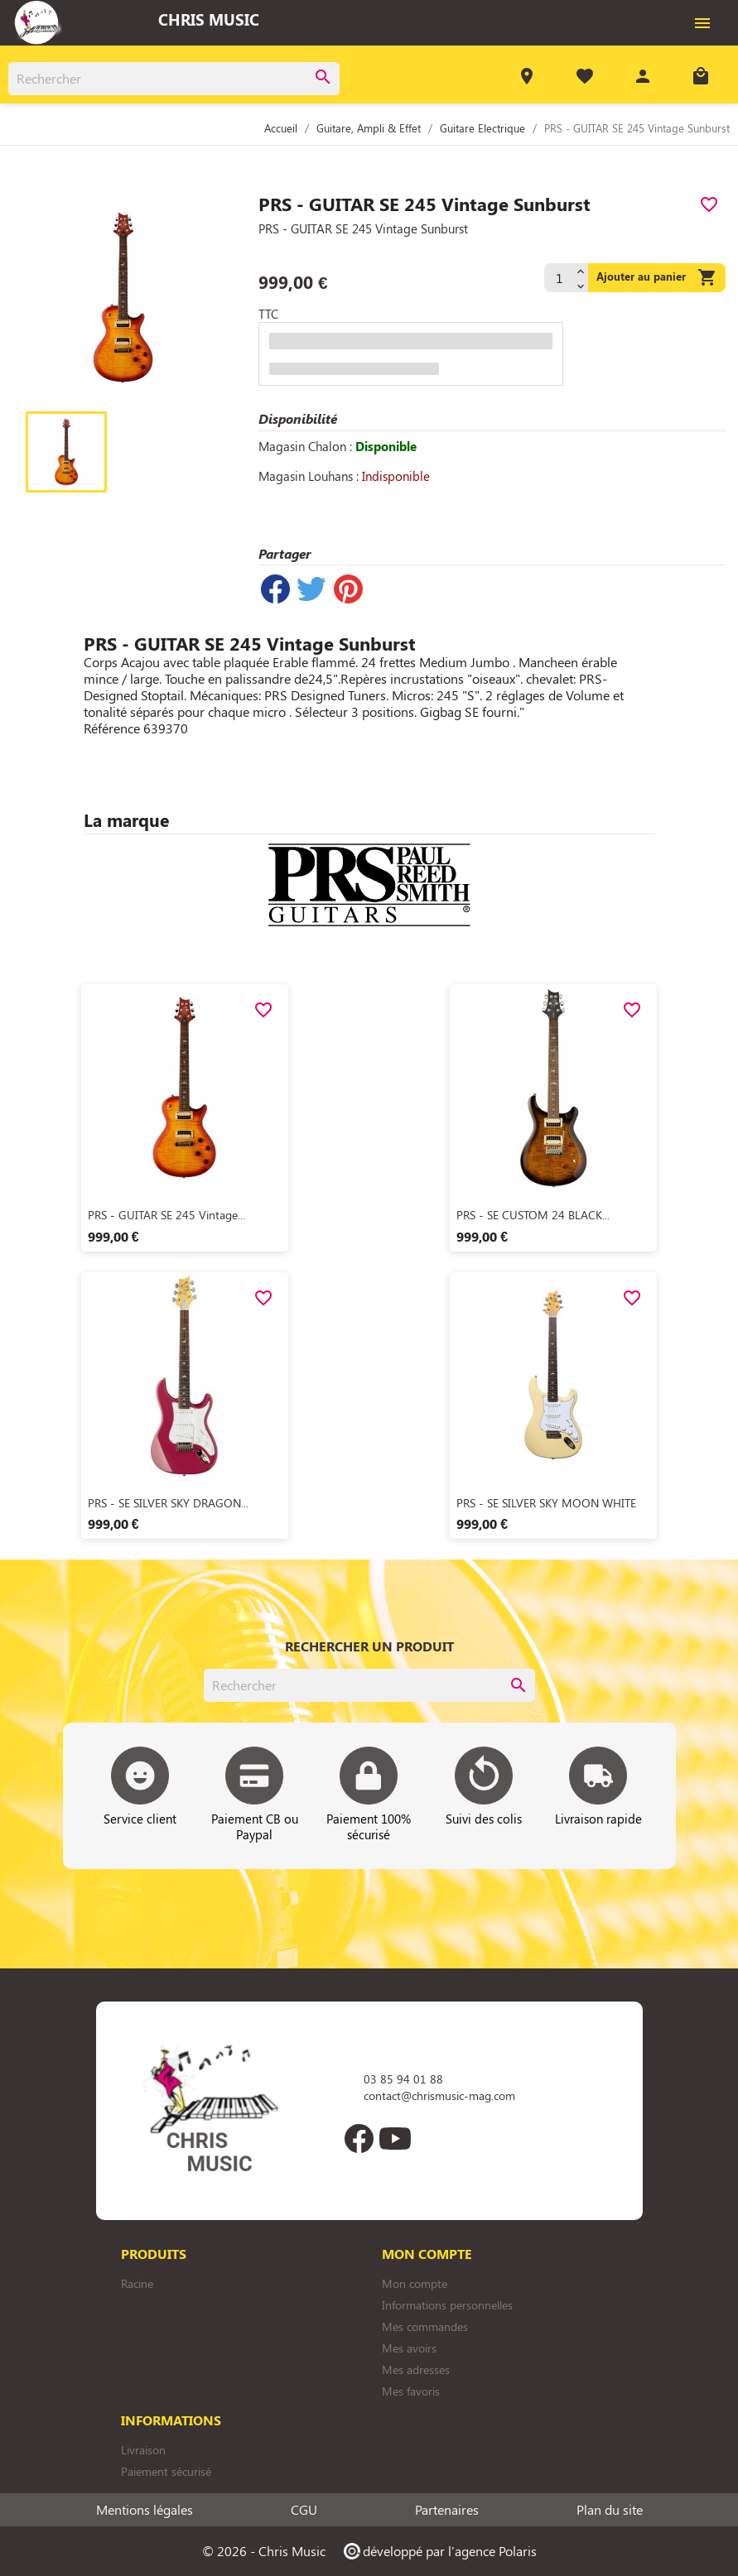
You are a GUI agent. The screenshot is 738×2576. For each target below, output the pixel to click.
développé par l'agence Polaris (439, 2550)
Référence (112, 728)
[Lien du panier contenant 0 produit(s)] (701, 78)
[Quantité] (558, 277)
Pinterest (347, 588)
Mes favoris (411, 2391)
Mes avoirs (409, 2348)
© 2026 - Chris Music (264, 2550)
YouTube (395, 2138)
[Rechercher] (174, 78)
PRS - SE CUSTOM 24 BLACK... (533, 1215)
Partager (275, 588)
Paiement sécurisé (166, 2471)
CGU (304, 2510)
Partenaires (447, 2510)
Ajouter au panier (656, 277)
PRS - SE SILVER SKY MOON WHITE (546, 1503)
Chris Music (208, 19)
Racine (137, 2283)
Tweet (311, 588)
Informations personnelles (447, 2305)
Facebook (359, 2138)
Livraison (143, 2450)
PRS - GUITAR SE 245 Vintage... (166, 1215)
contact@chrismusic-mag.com (439, 2095)
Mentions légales (144, 2510)
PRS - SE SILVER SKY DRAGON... (168, 1503)
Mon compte (414, 2283)
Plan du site (609, 2510)
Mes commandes (425, 2326)
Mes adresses (416, 2369)
